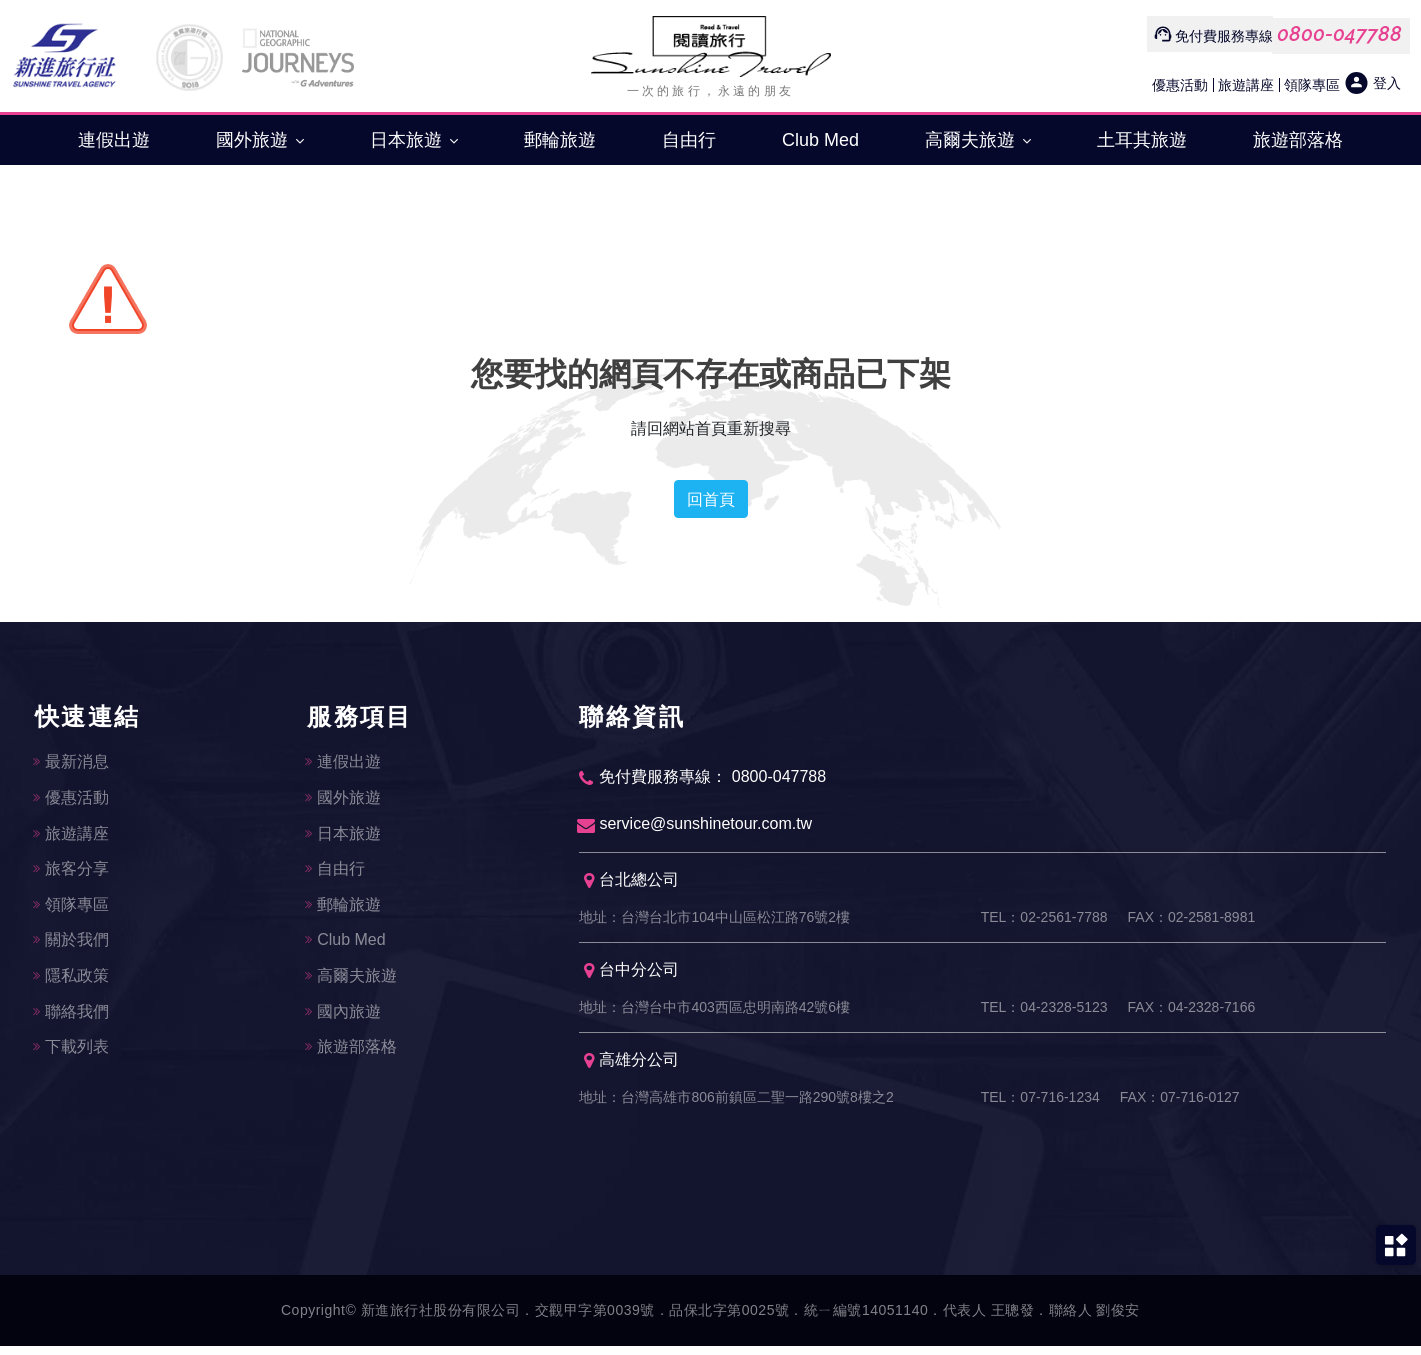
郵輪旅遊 (560, 140)
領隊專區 (1312, 84)
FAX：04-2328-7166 (1192, 1014)
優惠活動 (1180, 84)
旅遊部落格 (1298, 140)
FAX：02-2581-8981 (1192, 922)
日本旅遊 (414, 140)
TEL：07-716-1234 (1040, 1106)
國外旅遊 (260, 140)
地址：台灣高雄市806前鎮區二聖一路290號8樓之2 (736, 1106)
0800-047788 (1339, 34)
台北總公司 (631, 884)
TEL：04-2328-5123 (1044, 1014)
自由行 (689, 140)
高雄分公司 (631, 1068)
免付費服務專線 (1224, 35)
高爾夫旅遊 (978, 140)
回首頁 (711, 499)
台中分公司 (631, 976)
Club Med (820, 140)
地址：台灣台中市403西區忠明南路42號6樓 (714, 1014)
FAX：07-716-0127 (1180, 1106)
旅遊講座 (1246, 84)
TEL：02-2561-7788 (1044, 922)
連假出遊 (114, 140)
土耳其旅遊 (1142, 140)
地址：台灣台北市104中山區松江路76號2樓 (714, 922)
